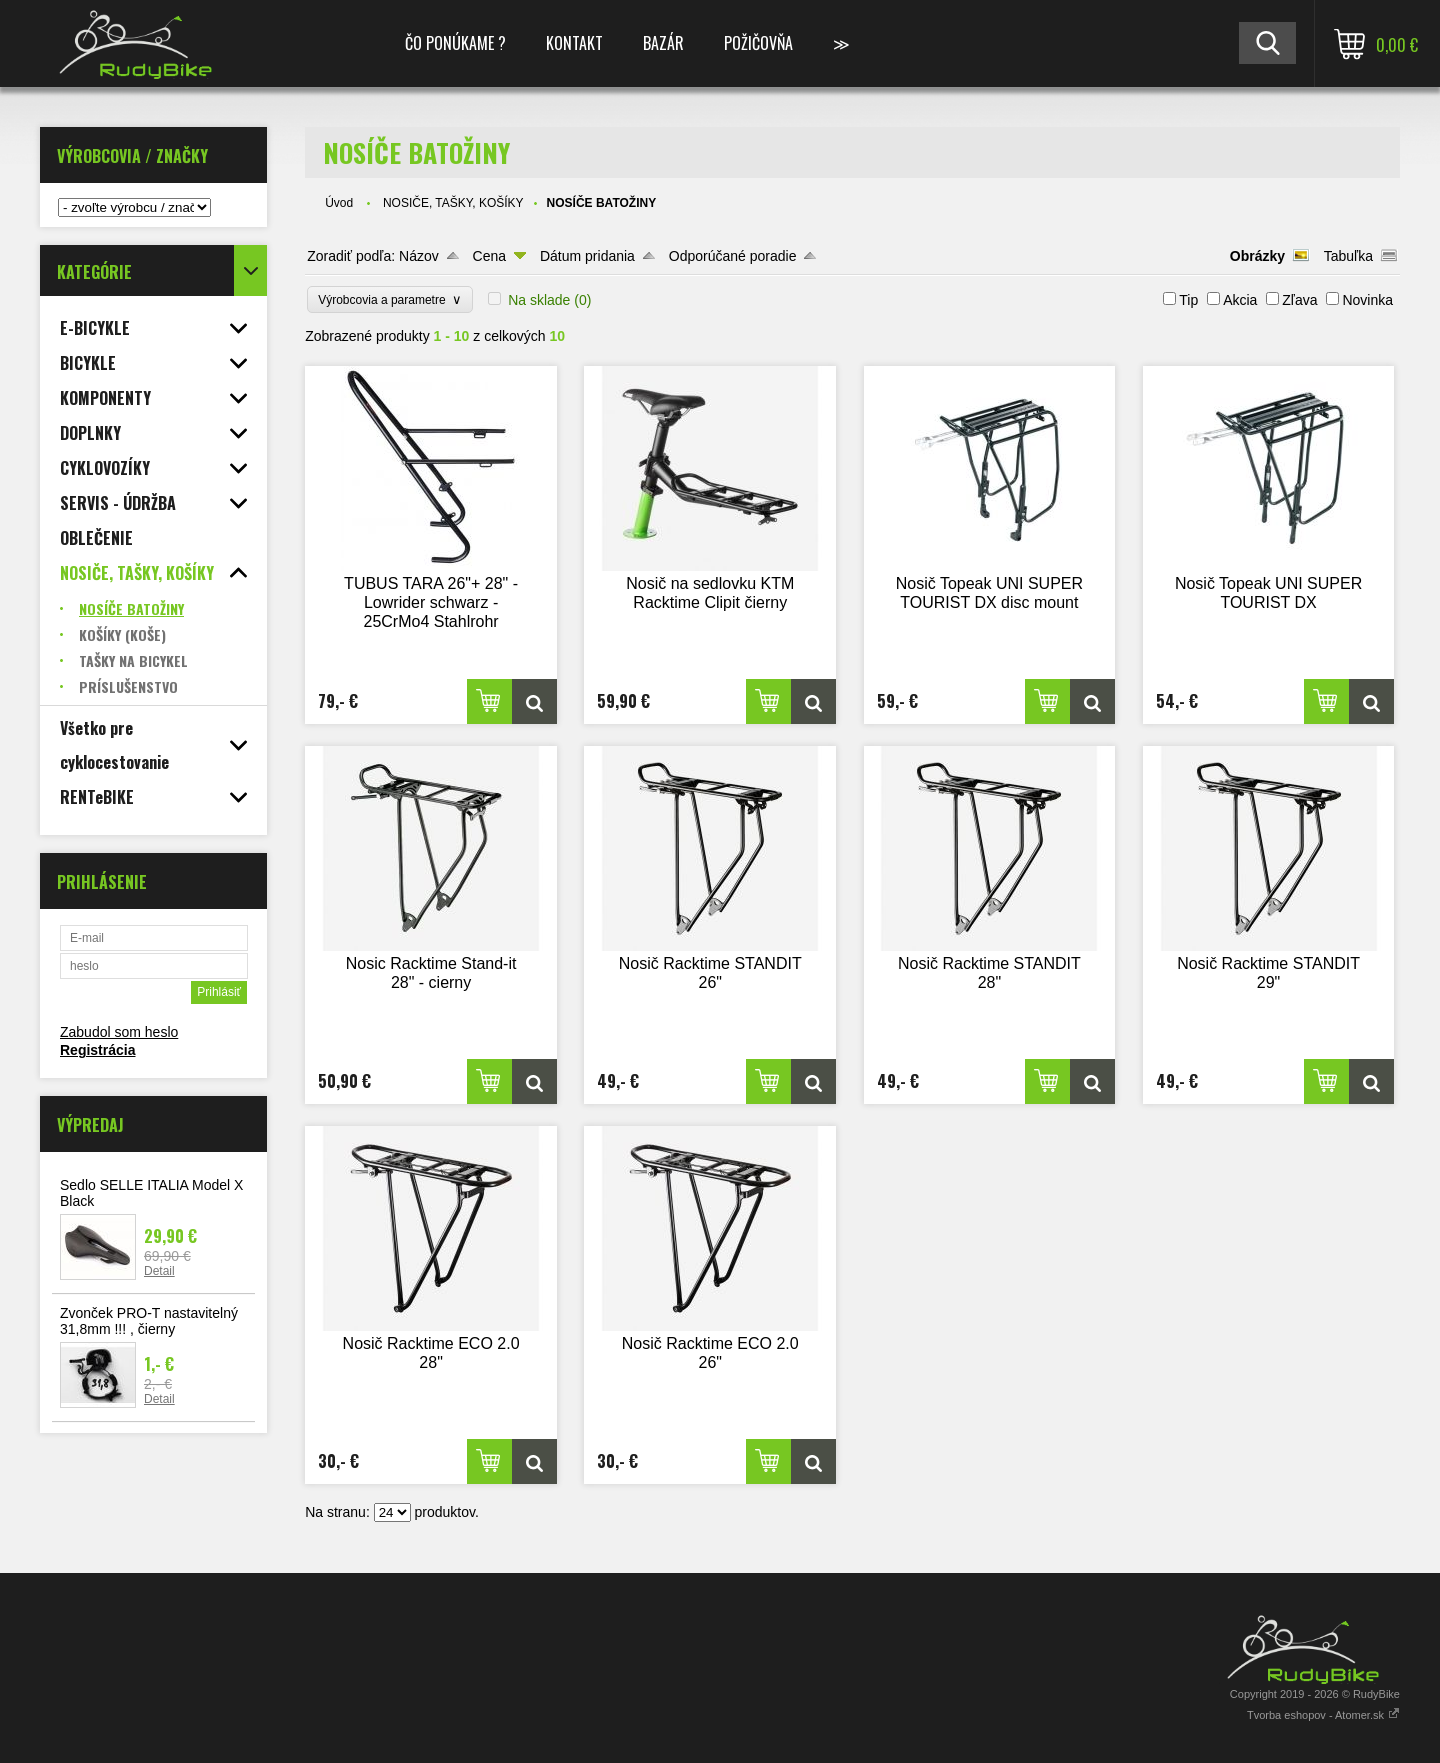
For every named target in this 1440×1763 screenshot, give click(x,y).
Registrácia (97, 1050)
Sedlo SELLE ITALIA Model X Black (151, 1193)
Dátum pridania (587, 256)
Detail (159, 1271)
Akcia (1240, 300)
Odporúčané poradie (733, 256)
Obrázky (1257, 256)
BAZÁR (663, 43)
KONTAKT (574, 43)
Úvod (339, 203)
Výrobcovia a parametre (390, 299)
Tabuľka (1348, 256)
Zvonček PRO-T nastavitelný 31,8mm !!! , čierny (149, 1321)
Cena (489, 256)
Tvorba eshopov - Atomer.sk (1323, 1715)
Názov (419, 256)
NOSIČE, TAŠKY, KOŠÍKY (453, 203)
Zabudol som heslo (119, 1032)
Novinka (1367, 300)
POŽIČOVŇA (758, 43)
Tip (1188, 300)
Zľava (1299, 300)
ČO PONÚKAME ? (455, 43)
